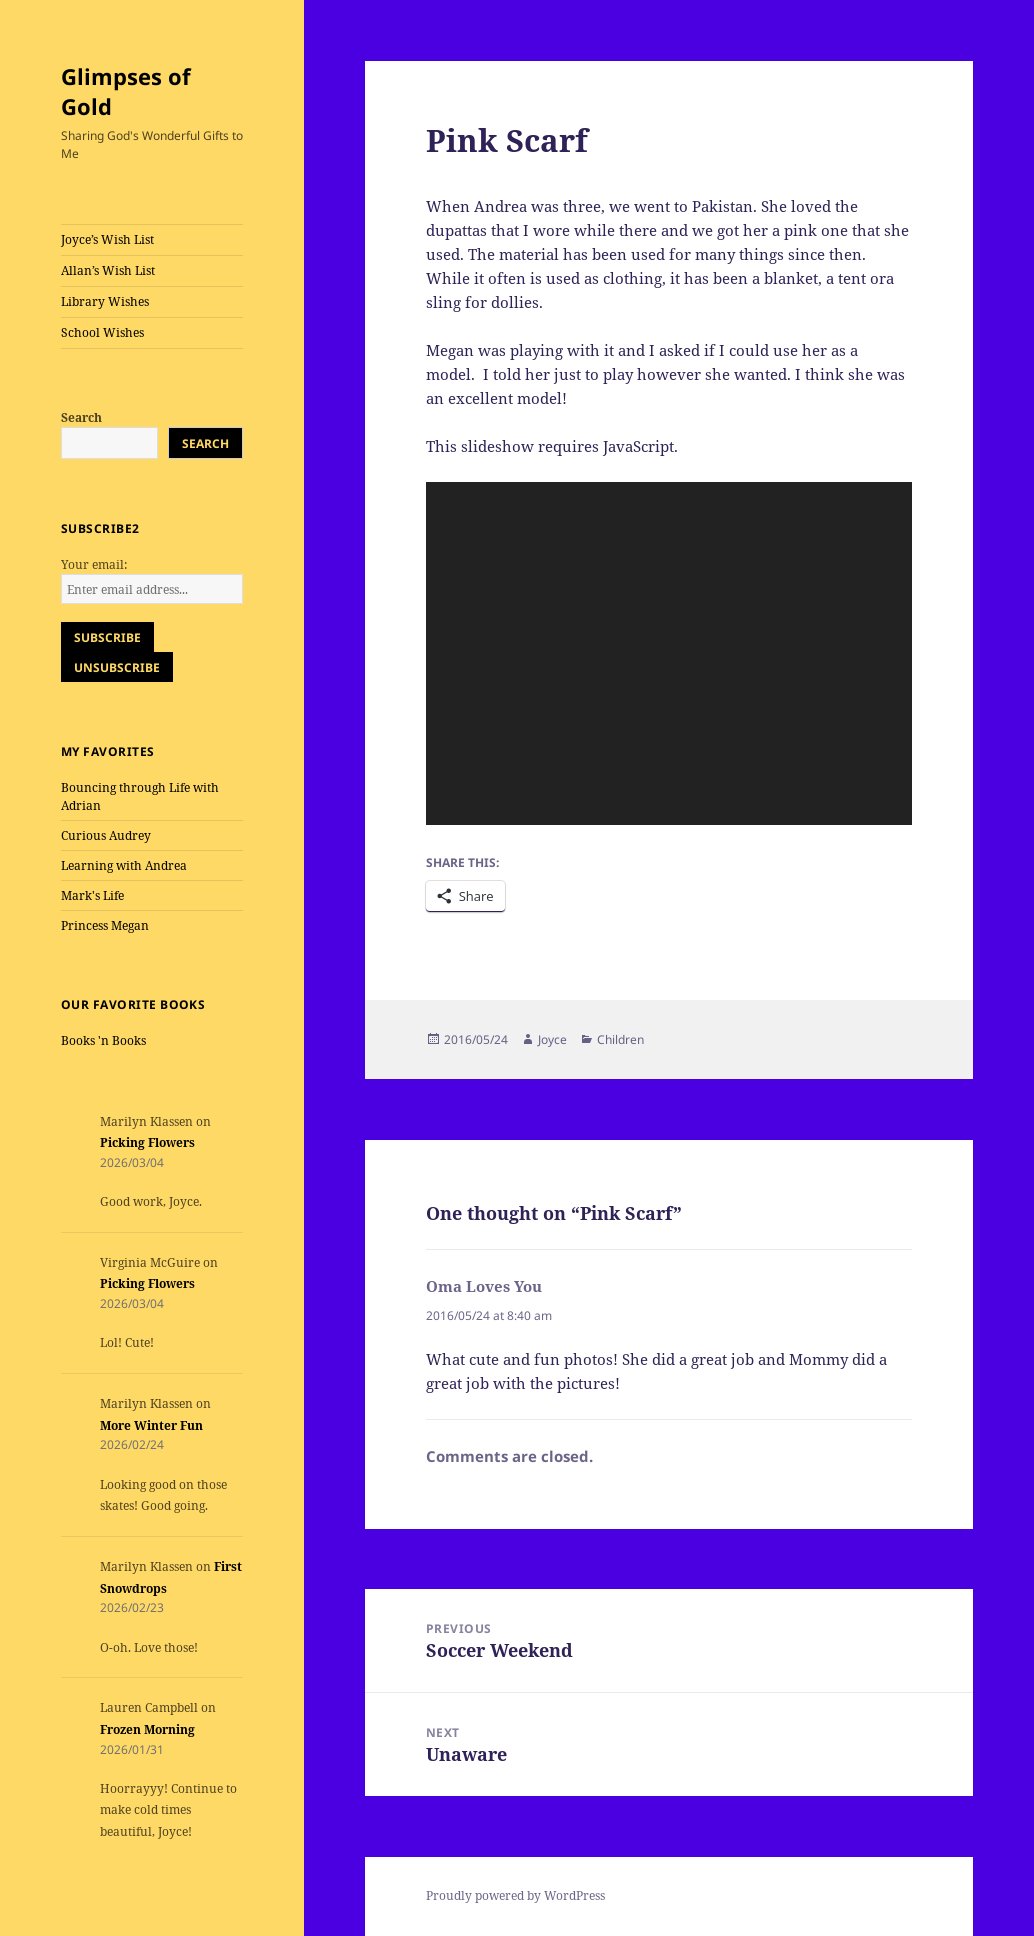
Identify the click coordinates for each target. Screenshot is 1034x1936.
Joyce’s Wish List (107, 239)
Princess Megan (105, 925)
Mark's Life (92, 895)
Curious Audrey (106, 835)
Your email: (94, 564)
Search (81, 417)
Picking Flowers (147, 1142)
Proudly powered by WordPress (515, 1895)
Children (620, 1039)
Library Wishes (105, 301)
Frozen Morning (147, 1729)
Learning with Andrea (124, 865)
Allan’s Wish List (108, 270)
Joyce (552, 1039)
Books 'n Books (103, 1040)
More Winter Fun (151, 1425)
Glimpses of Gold (126, 91)
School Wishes (102, 332)
